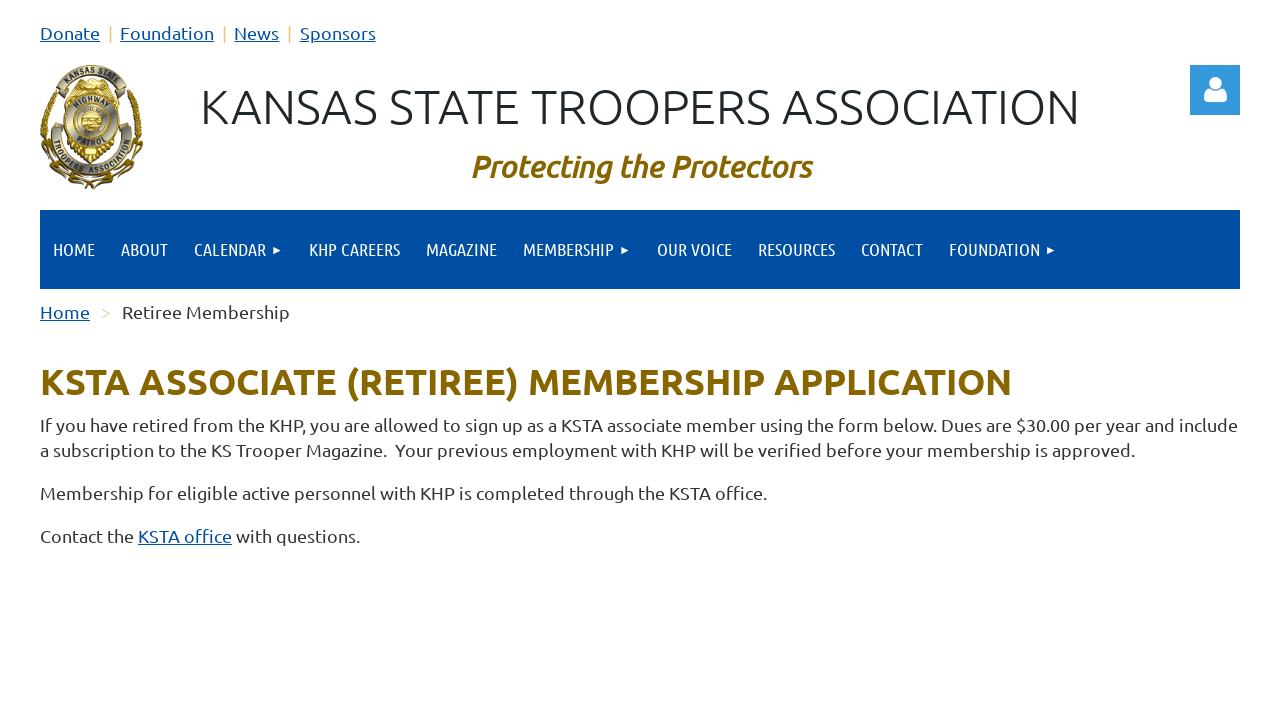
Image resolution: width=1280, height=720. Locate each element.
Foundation (167, 32)
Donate (70, 32)
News (256, 32)
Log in (1215, 90)
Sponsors (338, 32)
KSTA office (185, 535)
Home (65, 311)
